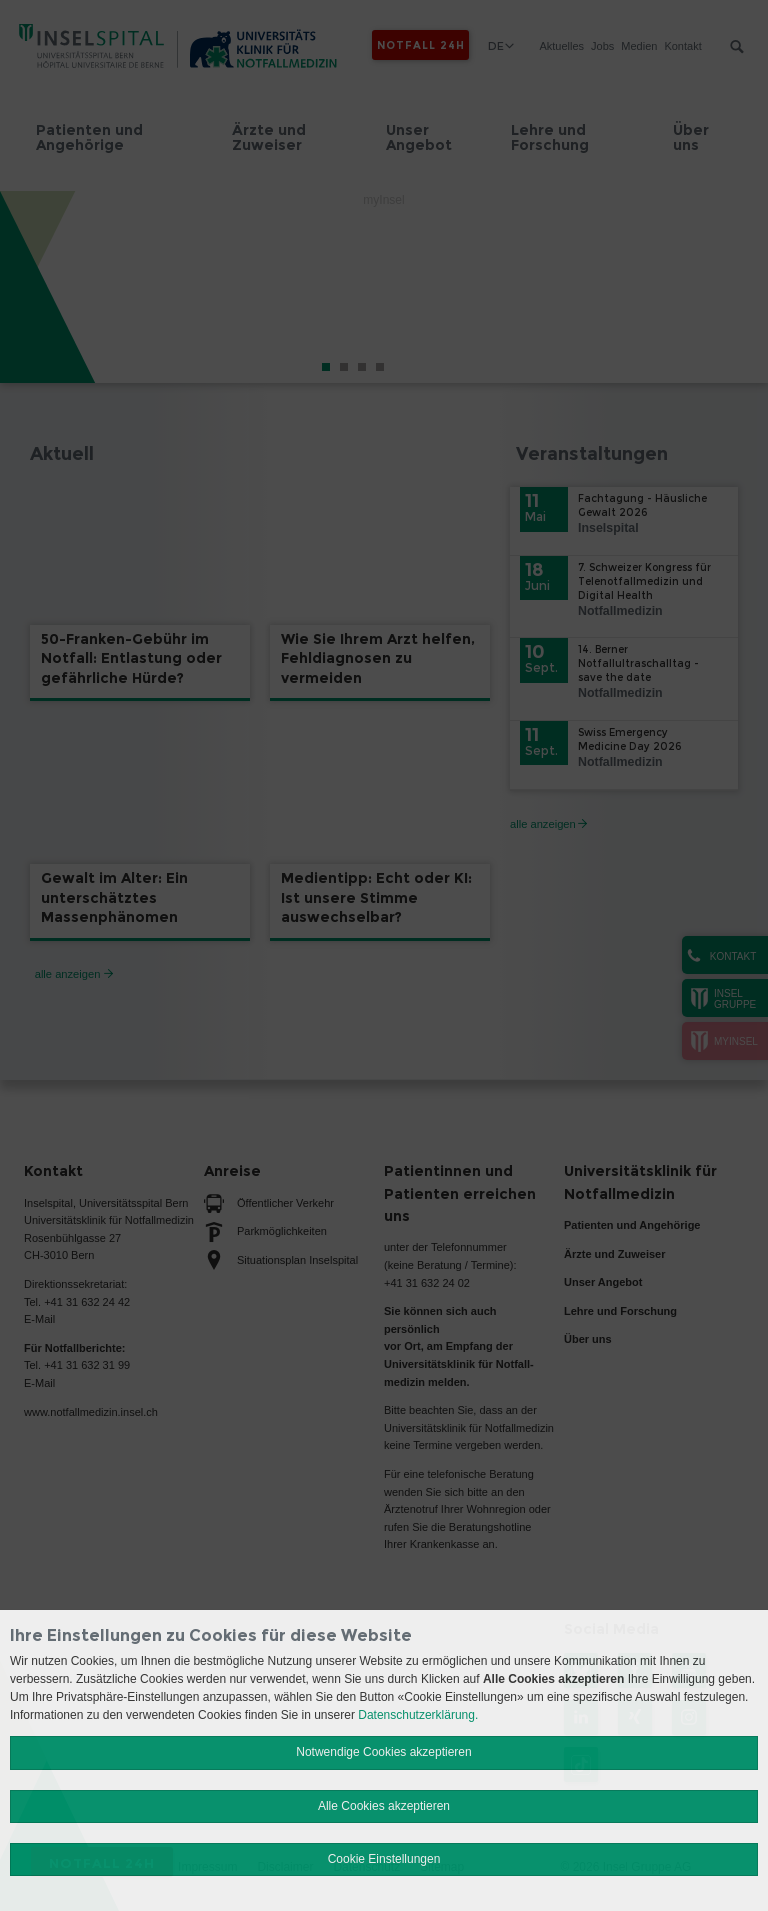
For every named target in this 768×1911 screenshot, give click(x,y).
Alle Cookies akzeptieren (384, 1806)
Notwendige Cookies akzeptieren (383, 1752)
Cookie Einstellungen (384, 1859)
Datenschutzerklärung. (418, 1715)
